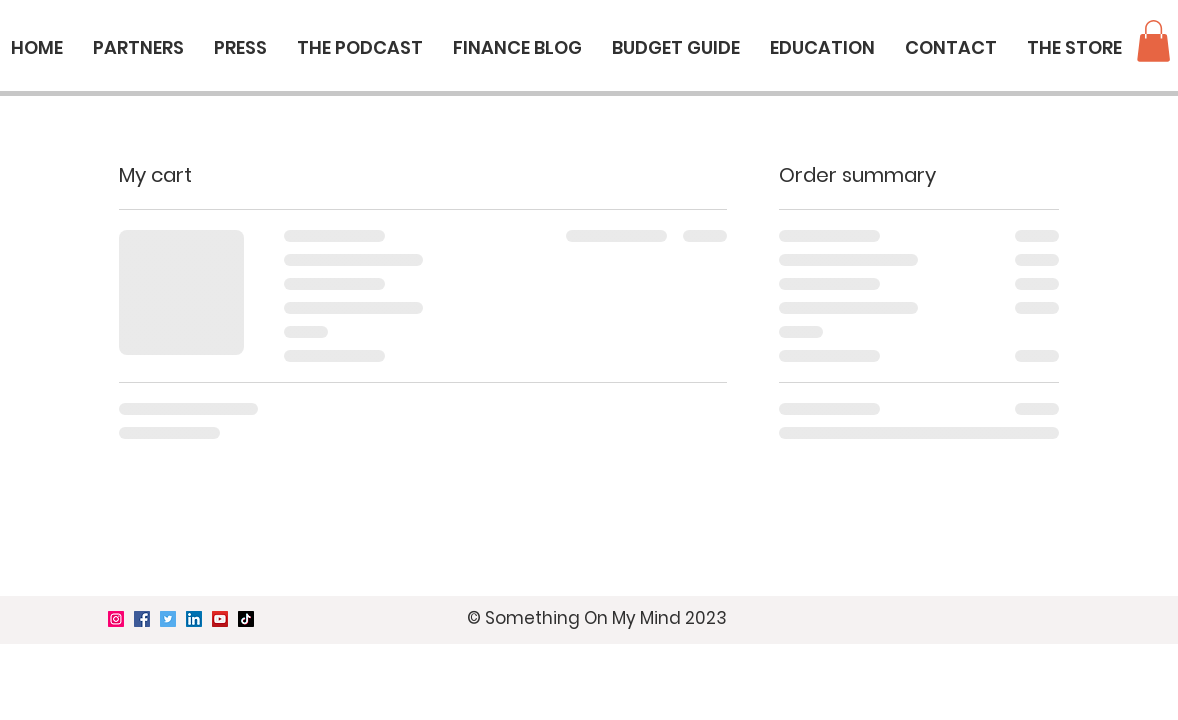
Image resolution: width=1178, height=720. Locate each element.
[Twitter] (168, 619)
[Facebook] (142, 619)
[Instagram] (116, 619)
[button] (1153, 41)
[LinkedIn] (194, 619)
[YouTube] (220, 619)
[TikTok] (246, 619)
